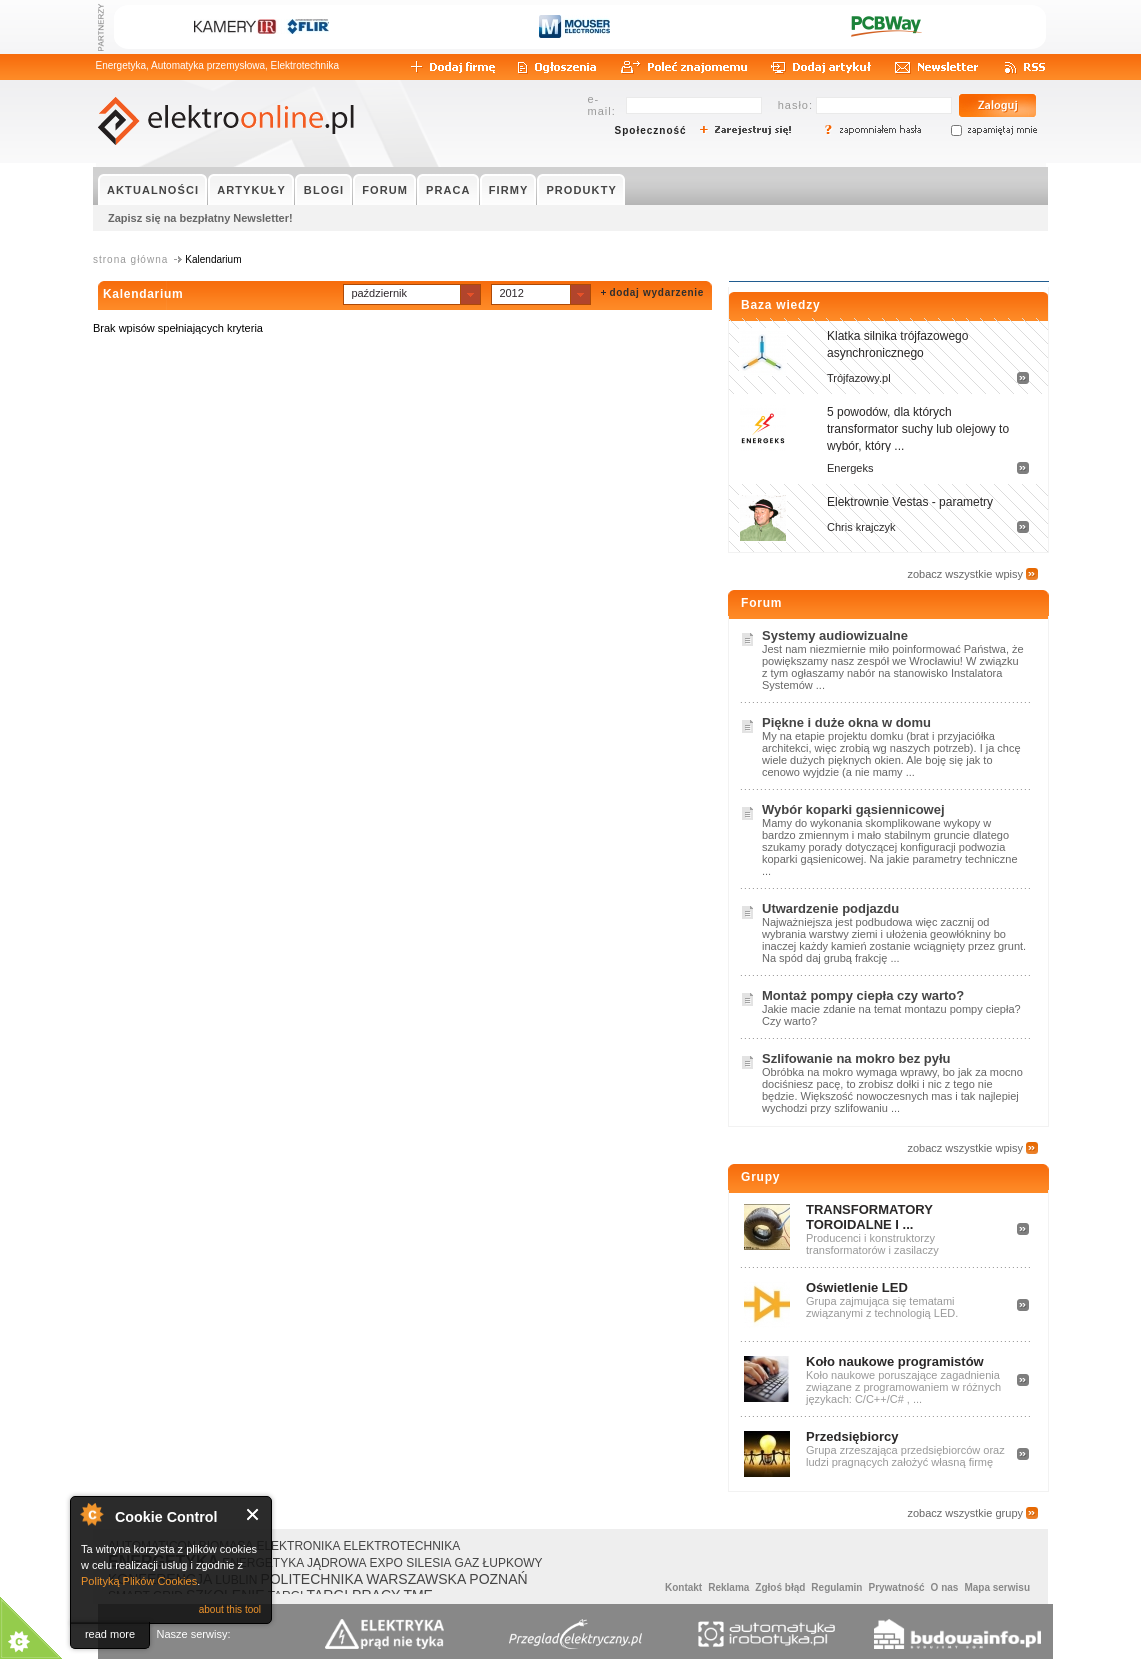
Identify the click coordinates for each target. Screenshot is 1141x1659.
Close (253, 1514)
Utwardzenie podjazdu (830, 908)
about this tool (230, 1609)
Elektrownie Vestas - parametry (910, 502)
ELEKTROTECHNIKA (401, 1546)
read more (110, 1634)
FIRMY (509, 190)
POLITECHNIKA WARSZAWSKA (363, 1579)
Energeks (850, 468)
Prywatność (896, 1587)
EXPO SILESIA (411, 1563)
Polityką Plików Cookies (139, 1581)
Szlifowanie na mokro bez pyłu (856, 1058)
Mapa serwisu (997, 1587)
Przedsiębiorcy (852, 1436)
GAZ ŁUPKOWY (499, 1563)
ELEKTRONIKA (298, 1546)
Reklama (728, 1587)
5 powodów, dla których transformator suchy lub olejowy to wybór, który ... (918, 429)
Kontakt (683, 1587)
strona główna (130, 259)
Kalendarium (143, 294)
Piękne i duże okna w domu (846, 722)
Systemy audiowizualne (835, 635)
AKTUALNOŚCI (153, 190)
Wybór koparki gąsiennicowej (853, 809)
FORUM (385, 190)
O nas (945, 1587)
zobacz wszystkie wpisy (965, 574)
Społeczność (651, 130)
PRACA (448, 190)
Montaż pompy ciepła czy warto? (863, 995)
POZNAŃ (498, 1579)
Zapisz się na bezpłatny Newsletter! (200, 218)
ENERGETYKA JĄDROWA (294, 1563)
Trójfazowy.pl (859, 378)
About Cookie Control (91, 1514)
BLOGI (324, 190)
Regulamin (836, 1587)
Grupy (760, 1177)
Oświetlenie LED (857, 1287)
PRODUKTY (581, 190)
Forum (761, 603)
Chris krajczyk (861, 527)
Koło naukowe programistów (895, 1361)
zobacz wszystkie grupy (965, 1513)
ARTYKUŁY (251, 190)
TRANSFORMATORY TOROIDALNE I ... (869, 1217)
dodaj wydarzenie (656, 292)
